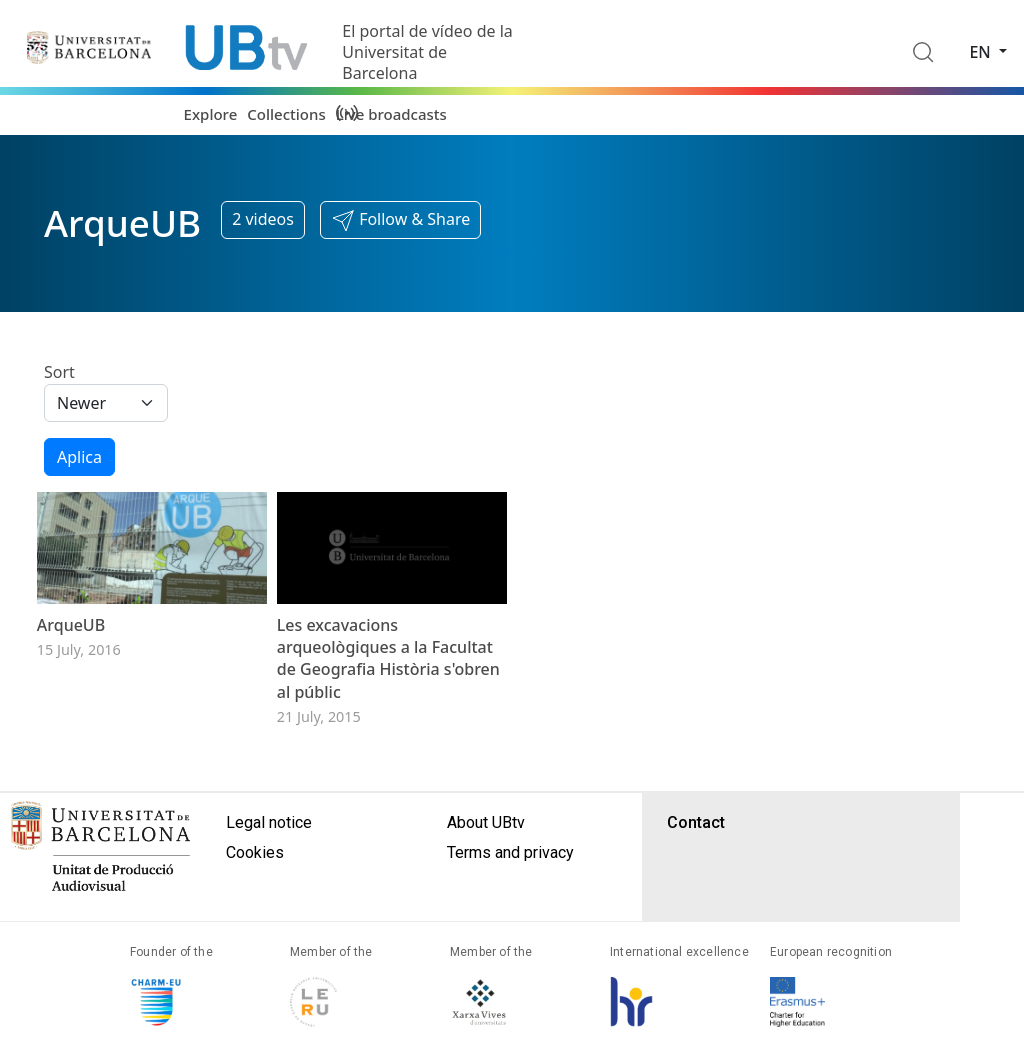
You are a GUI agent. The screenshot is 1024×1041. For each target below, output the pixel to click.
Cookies (255, 894)
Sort (59, 372)
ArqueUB (71, 667)
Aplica (79, 457)
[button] (400, 220)
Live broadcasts (391, 114)
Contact (696, 864)
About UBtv (486, 864)
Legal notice (269, 864)
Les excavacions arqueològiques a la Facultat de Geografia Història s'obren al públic (388, 700)
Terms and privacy (510, 894)
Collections (286, 114)
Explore (211, 114)
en (982, 52)
